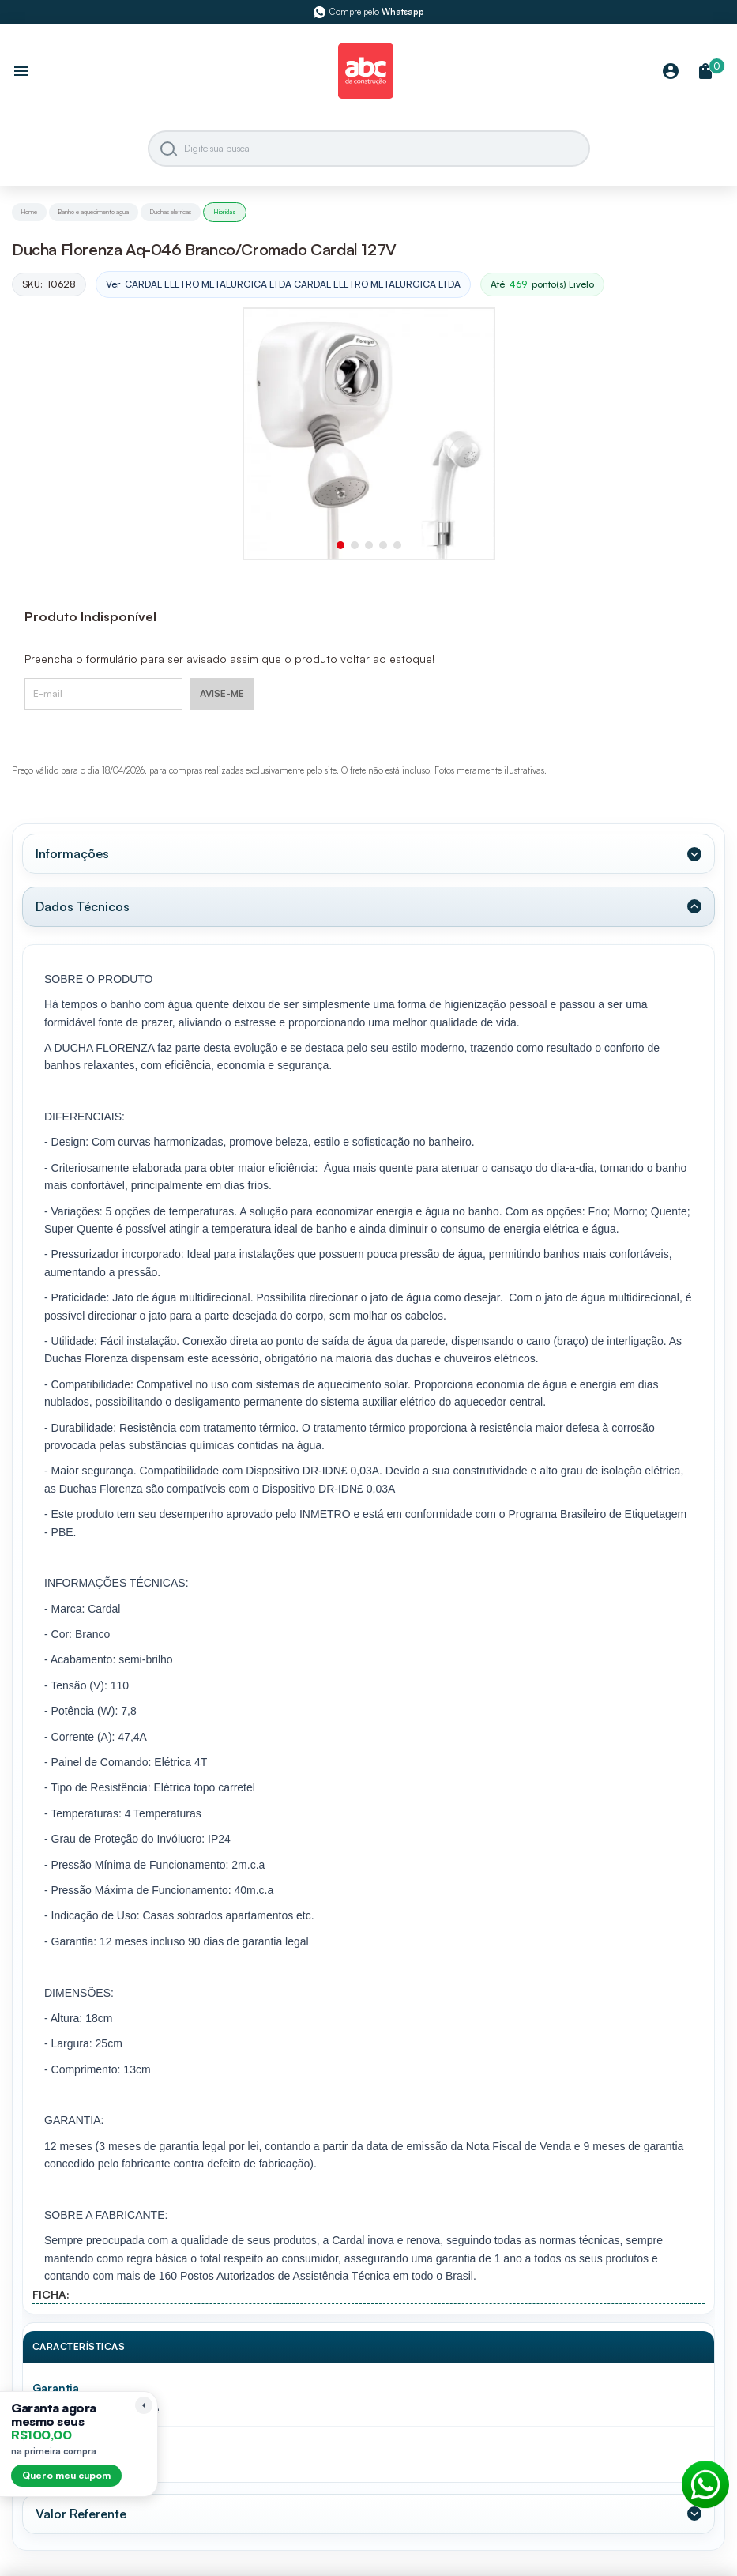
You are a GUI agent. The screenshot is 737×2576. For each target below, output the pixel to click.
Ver (283, 285)
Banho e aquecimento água (93, 212)
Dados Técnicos (83, 906)
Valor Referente (81, 2513)
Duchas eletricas (170, 212)
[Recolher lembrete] (143, 2405)
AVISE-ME (222, 693)
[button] (340, 545)
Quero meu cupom (66, 2475)
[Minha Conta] (670, 72)
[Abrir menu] (21, 73)
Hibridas (224, 212)
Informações (72, 853)
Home (29, 212)
